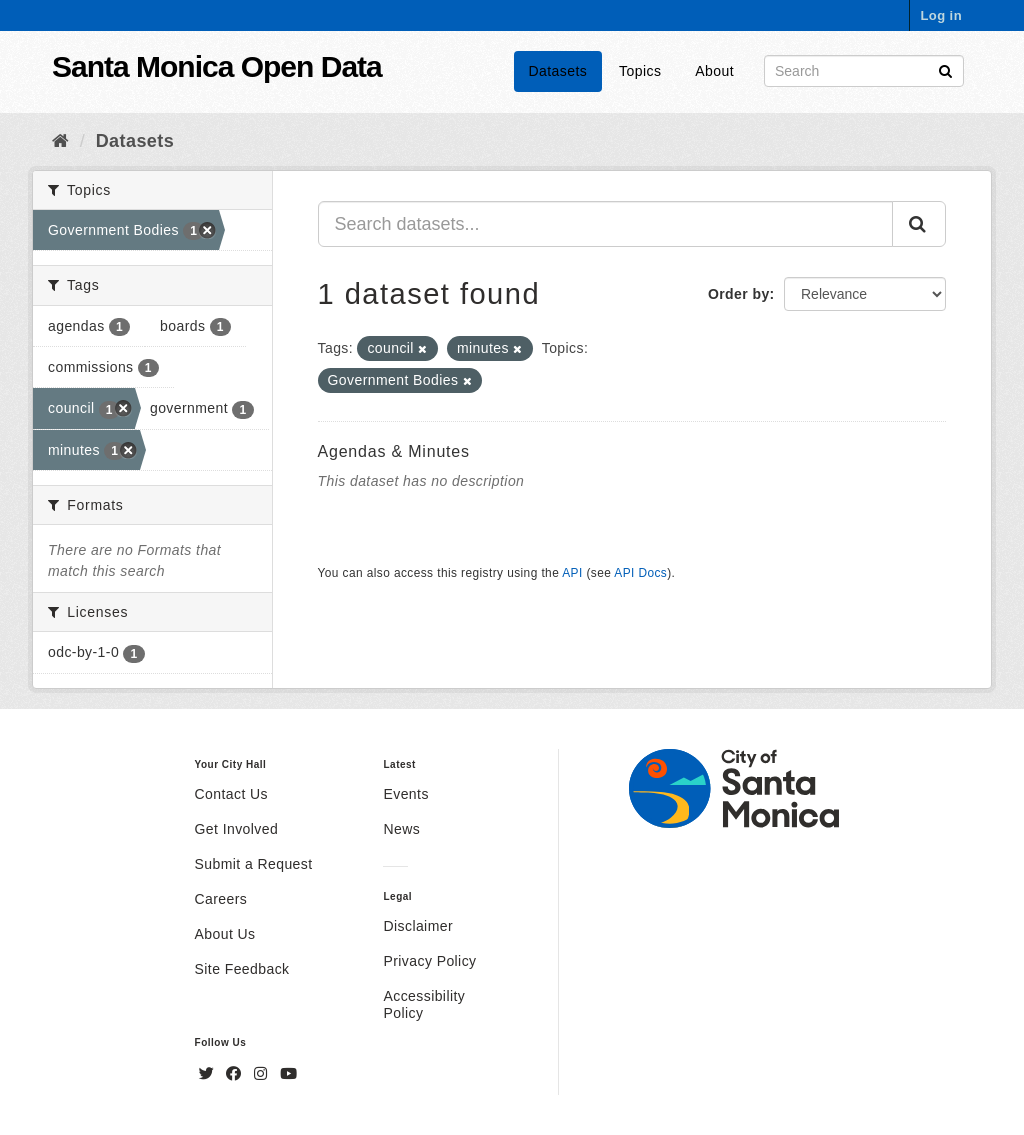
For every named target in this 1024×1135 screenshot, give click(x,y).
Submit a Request (254, 864)
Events (405, 794)
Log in (941, 15)
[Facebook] (236, 1074)
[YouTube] (288, 1074)
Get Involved (237, 829)
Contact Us (231, 794)
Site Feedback (242, 969)
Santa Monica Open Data (217, 66)
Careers (221, 899)
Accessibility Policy (424, 1004)
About (714, 71)
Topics (640, 71)
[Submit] (945, 69)
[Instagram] (263, 1074)
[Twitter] (209, 1074)
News (401, 829)
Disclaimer (418, 926)
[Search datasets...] (606, 224)
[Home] (60, 141)
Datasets (558, 71)
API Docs (640, 573)
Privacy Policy (429, 961)
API (572, 573)
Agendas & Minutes (394, 451)
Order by (739, 294)
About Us (225, 934)
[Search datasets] (864, 71)
